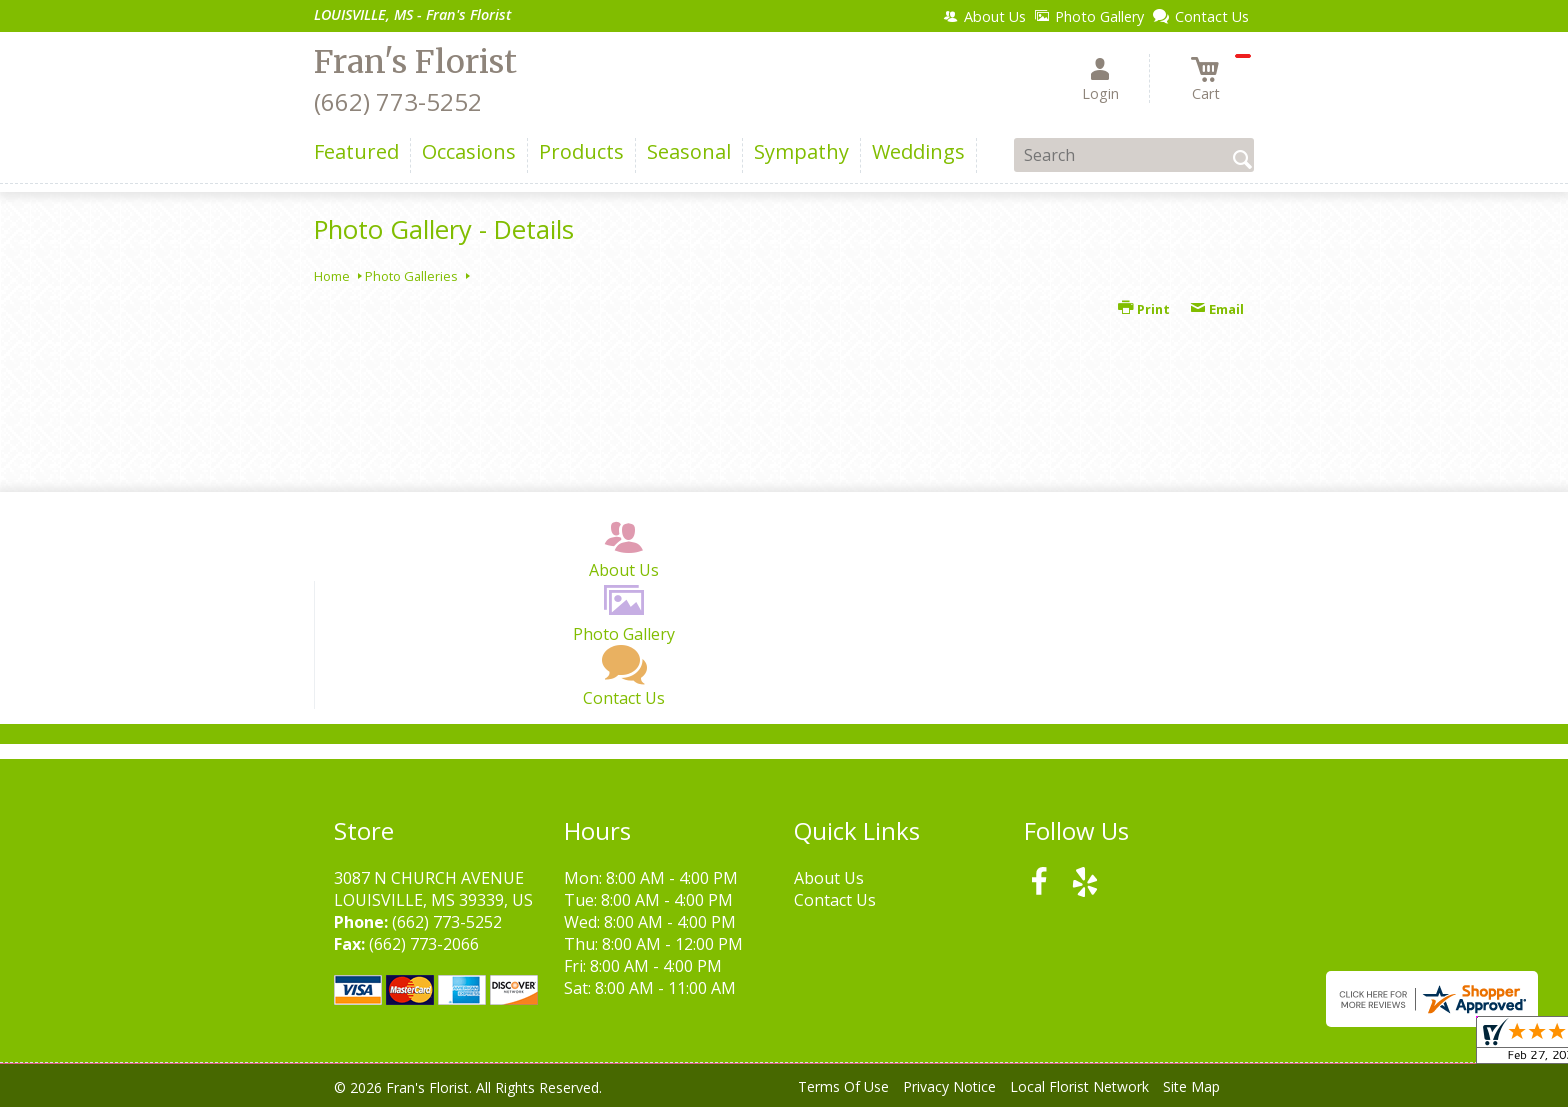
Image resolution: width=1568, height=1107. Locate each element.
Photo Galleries (411, 276)
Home (332, 276)
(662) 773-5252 (398, 101)
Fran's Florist (415, 62)
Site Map (1191, 1086)
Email (1217, 309)
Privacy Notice (949, 1086)
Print (1144, 309)
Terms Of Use (843, 1086)
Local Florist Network (1079, 1086)
